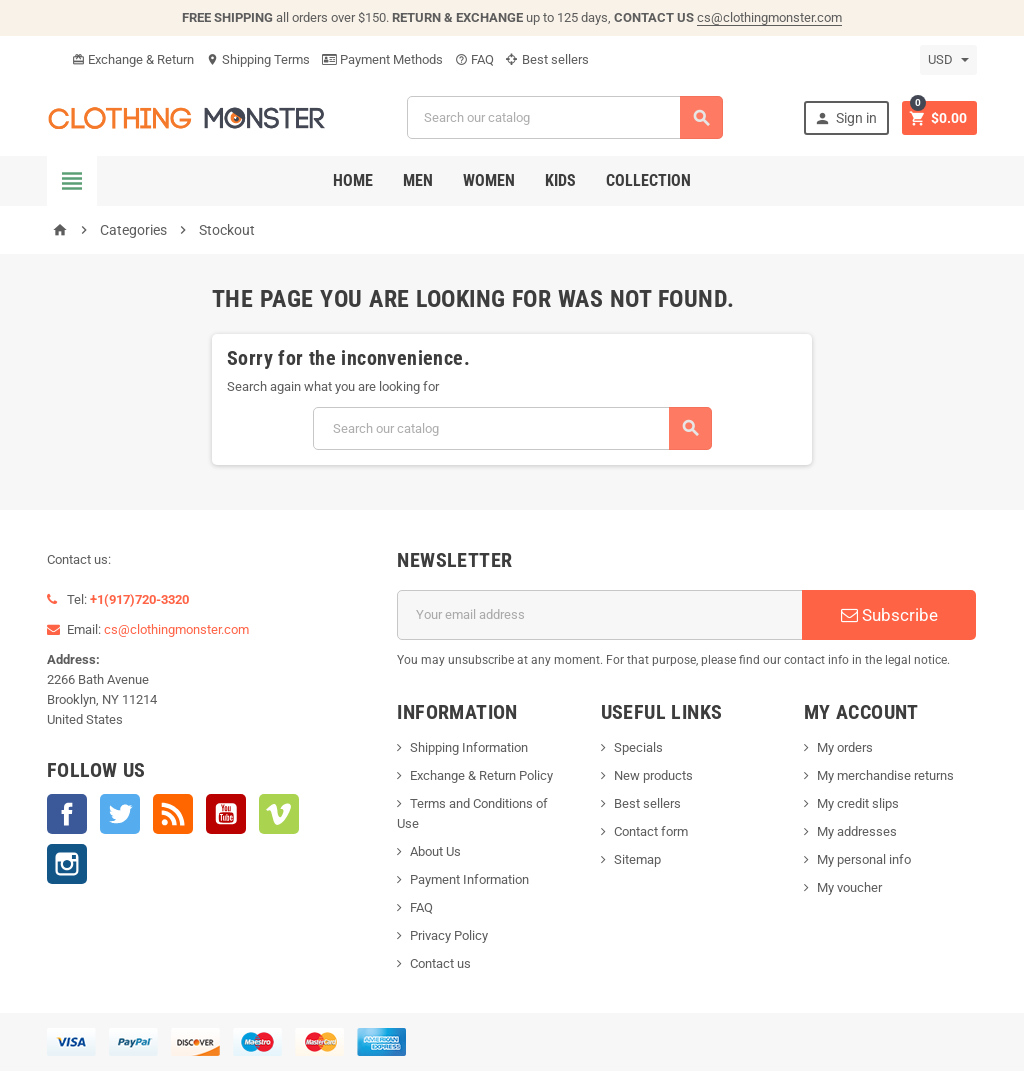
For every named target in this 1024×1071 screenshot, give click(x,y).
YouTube (226, 814)
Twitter (120, 814)
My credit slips (858, 803)
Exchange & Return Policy (481, 775)
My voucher (849, 887)
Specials (638, 747)
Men (418, 180)
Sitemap (637, 859)
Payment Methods (382, 59)
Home (353, 180)
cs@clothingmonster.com (769, 17)
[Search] (565, 117)
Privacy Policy (449, 935)
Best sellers (547, 59)
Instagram (67, 864)
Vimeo (279, 814)
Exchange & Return (133, 59)
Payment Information (469, 879)
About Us (435, 851)
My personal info (864, 859)
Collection (648, 180)
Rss (173, 814)
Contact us (440, 963)
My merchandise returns (885, 775)
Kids (560, 180)
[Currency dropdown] (948, 60)
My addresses (857, 831)
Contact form (651, 831)
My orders (845, 747)
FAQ (474, 59)
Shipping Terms (258, 59)
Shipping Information (469, 747)
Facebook (67, 814)
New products (653, 775)
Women (489, 180)
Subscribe (889, 615)
